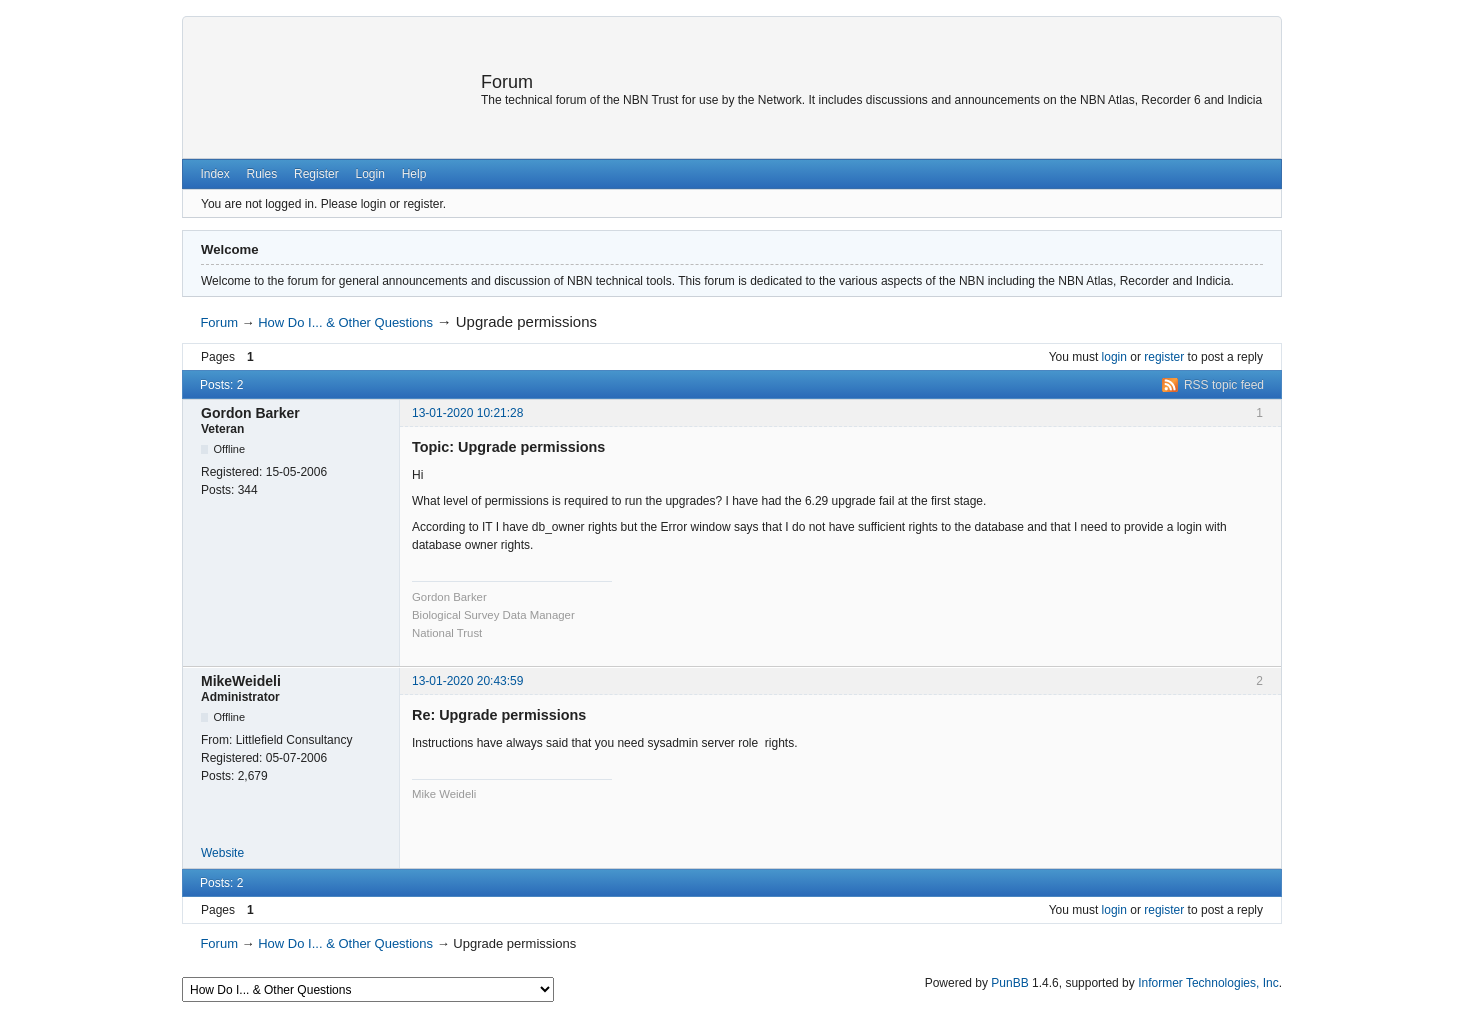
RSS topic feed (1224, 385)
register (1164, 357)
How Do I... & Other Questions (345, 322)
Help (414, 174)
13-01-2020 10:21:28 (467, 413)
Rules (262, 174)
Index (214, 174)
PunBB (1009, 983)
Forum (507, 82)
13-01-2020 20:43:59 (467, 681)
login (1114, 357)
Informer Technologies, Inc (1208, 983)
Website (222, 853)
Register (316, 174)
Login (369, 174)
